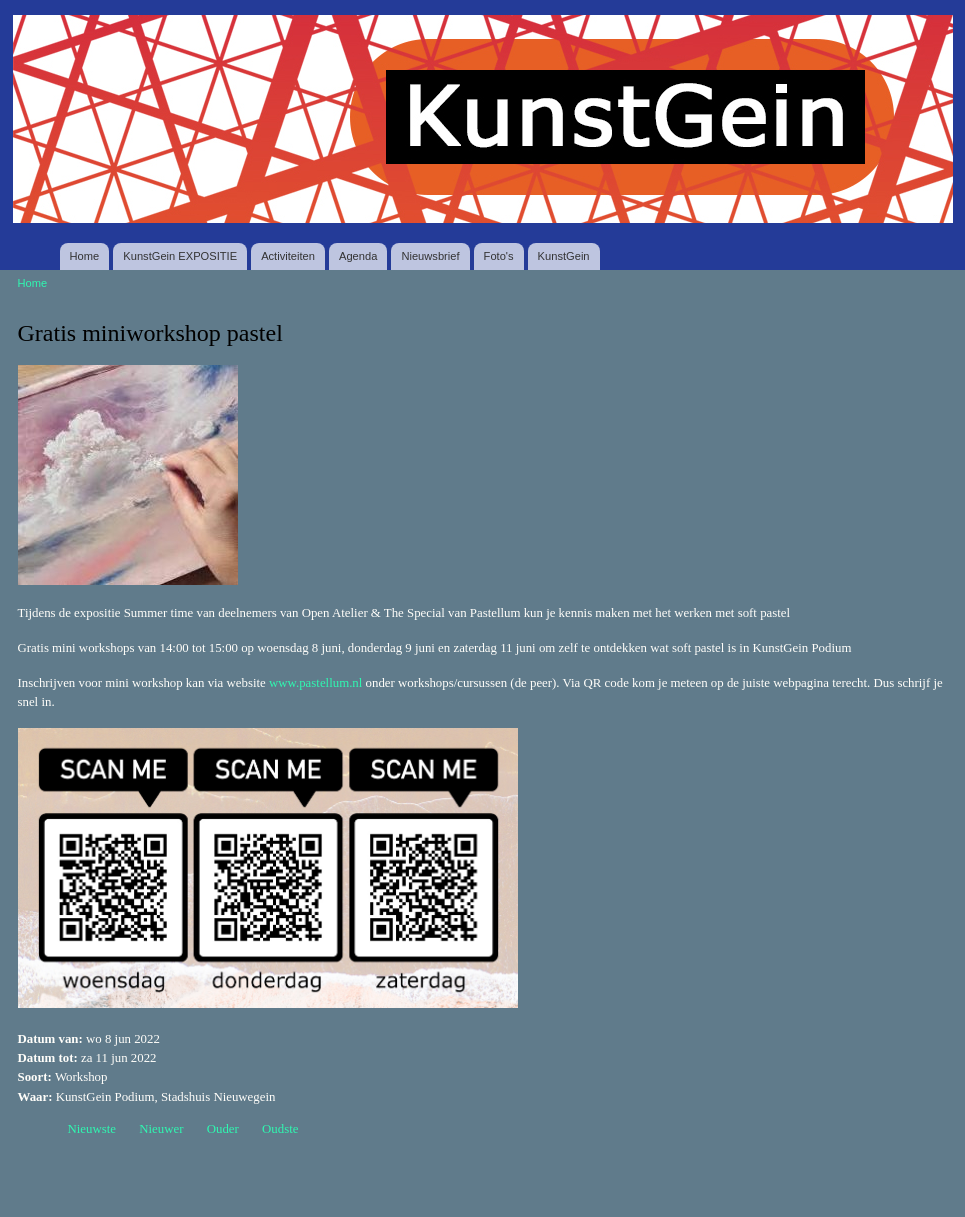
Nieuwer (161, 1129)
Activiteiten (288, 256)
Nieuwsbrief (430, 256)
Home (85, 256)
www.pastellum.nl (315, 683)
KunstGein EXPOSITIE (180, 256)
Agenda (358, 256)
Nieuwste (92, 1129)
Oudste (280, 1129)
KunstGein (564, 256)
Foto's (499, 256)
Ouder (223, 1129)
